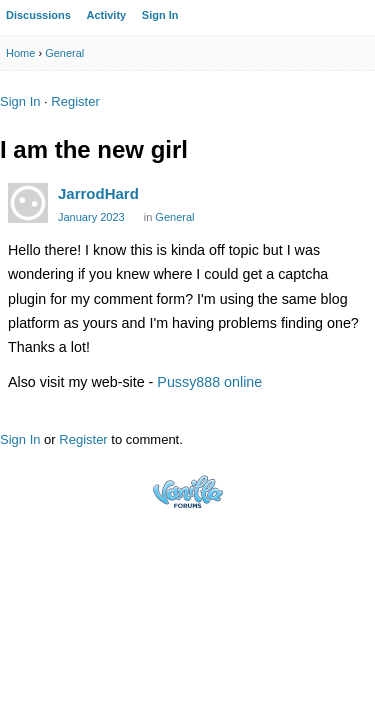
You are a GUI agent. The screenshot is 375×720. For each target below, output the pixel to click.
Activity (106, 15)
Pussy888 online (209, 382)
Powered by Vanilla (188, 491)
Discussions (38, 15)
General (174, 217)
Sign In (160, 15)
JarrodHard (98, 193)
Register (75, 101)
